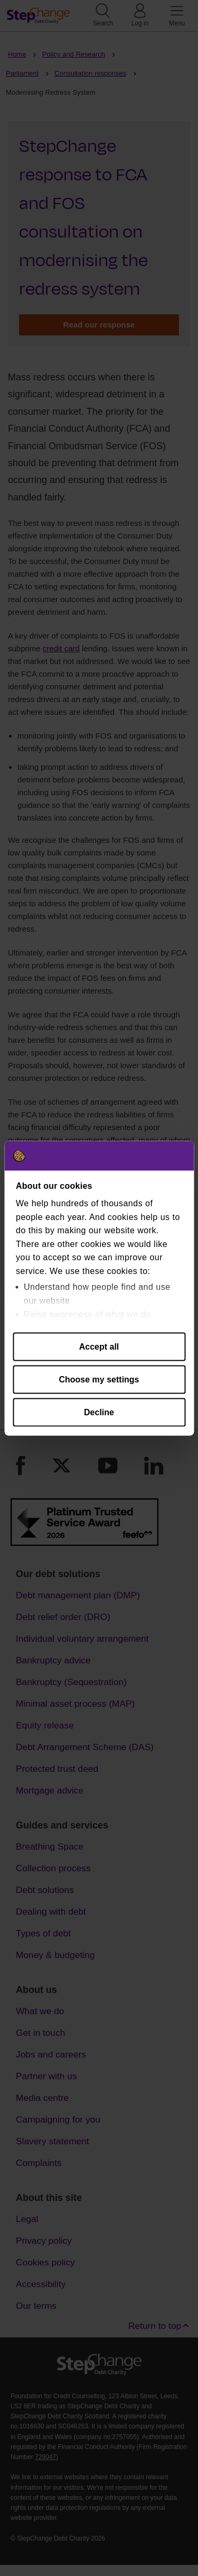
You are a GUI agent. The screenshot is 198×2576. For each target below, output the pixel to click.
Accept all (99, 1346)
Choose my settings (99, 1379)
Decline (99, 1411)
